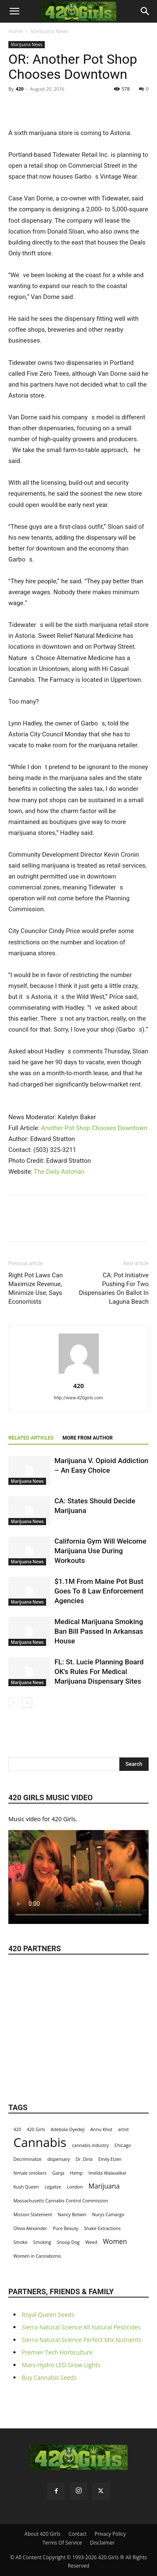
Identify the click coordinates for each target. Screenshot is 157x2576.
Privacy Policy (110, 2533)
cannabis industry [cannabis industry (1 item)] (90, 2145)
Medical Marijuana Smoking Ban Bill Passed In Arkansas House (98, 1631)
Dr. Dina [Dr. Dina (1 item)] (84, 2159)
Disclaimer (102, 2542)
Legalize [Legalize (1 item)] (52, 2187)
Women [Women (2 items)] (115, 2241)
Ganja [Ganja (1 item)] (58, 2173)
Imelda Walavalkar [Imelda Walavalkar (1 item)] (107, 2173)
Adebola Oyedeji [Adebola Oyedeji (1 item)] (68, 2129)
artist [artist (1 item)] (123, 2129)
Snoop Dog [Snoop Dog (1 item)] (68, 2242)
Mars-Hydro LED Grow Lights (61, 2365)
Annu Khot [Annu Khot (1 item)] (101, 2129)
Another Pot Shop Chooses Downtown (94, 1128)
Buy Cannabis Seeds (49, 2377)
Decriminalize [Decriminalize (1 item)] (27, 2159)
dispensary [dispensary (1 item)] (58, 2159)
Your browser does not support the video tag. (78, 1873)
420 (19, 89)
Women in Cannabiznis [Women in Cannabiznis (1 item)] (37, 2256)
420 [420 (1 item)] (17, 2129)
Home (15, 31)
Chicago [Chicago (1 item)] (123, 2145)
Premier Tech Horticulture (57, 2352)
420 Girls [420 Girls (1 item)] (36, 2129)
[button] (14, 11)
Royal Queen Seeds (48, 2315)
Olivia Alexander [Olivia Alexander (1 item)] (30, 2228)
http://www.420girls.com (78, 1398)
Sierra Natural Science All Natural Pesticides (81, 2327)
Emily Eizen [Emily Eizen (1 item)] (109, 2159)
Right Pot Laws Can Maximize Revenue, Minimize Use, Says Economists (35, 1288)
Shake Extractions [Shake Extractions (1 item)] (102, 2228)
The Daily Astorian (59, 1171)
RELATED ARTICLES (31, 1438)
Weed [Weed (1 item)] (91, 2242)
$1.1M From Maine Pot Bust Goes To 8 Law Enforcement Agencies (99, 1591)
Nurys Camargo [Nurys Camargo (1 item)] (108, 2214)
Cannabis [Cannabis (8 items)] (39, 2142)
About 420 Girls (42, 2533)
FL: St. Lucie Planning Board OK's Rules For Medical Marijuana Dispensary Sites (99, 1671)
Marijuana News (49, 31)
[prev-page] (13, 1702)
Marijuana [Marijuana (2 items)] (104, 2186)
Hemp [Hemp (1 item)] (76, 2173)
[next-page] (27, 1702)
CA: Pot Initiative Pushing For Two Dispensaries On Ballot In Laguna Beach (114, 1288)
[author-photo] (79, 1373)
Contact (77, 2533)
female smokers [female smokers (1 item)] (29, 2173)
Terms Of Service (62, 2542)
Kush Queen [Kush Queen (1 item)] (26, 2187)
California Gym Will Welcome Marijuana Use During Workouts (100, 1551)
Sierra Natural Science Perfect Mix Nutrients (82, 2340)
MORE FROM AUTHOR (87, 1438)
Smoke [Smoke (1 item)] (20, 2242)
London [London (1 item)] (75, 2187)
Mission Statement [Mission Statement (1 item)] (32, 2214)
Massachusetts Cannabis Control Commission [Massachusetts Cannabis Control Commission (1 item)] (60, 2201)
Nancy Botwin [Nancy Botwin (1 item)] (72, 2214)
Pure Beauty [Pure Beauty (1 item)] (65, 2228)
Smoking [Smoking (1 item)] (42, 2242)
